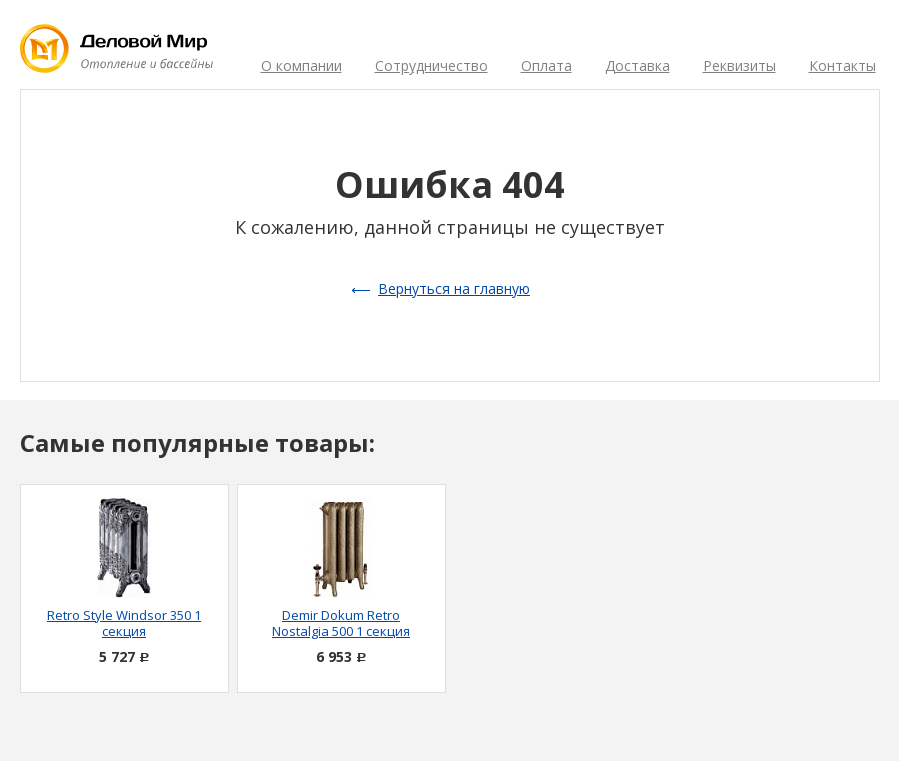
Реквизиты (739, 65)
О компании (301, 65)
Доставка (637, 65)
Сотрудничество (431, 65)
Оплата (546, 65)
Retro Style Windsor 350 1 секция (124, 623)
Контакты (842, 65)
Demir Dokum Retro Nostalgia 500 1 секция (341, 623)
